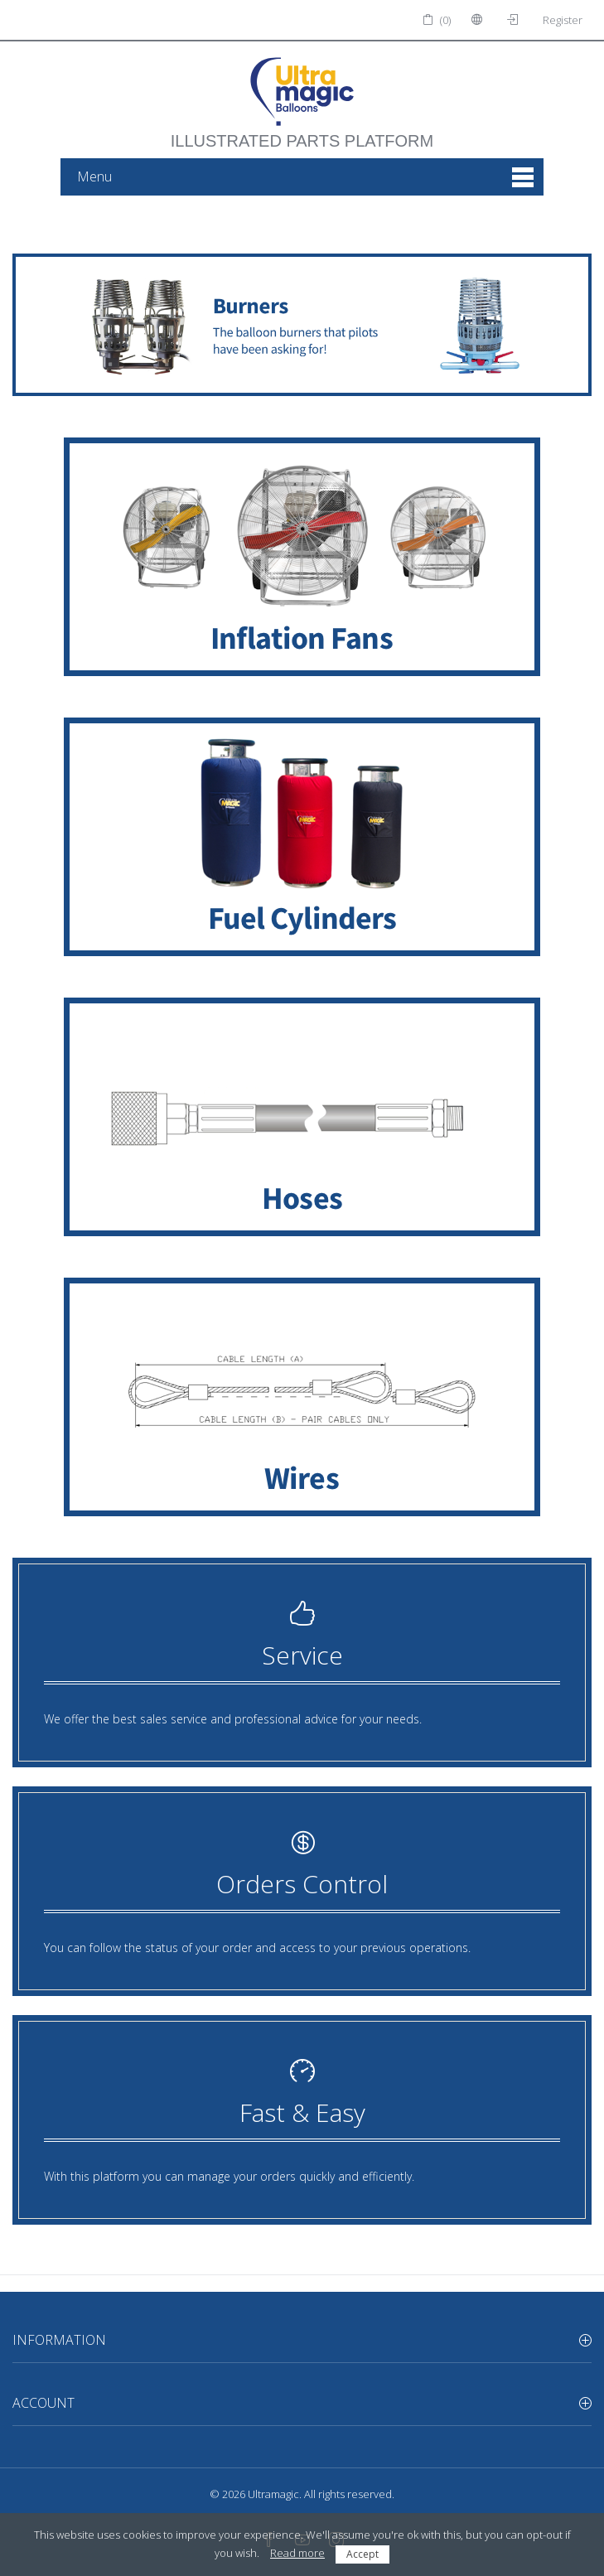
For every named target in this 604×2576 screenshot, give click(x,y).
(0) (437, 19)
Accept (362, 2554)
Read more (297, 2552)
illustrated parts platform (302, 132)
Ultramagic (273, 2494)
